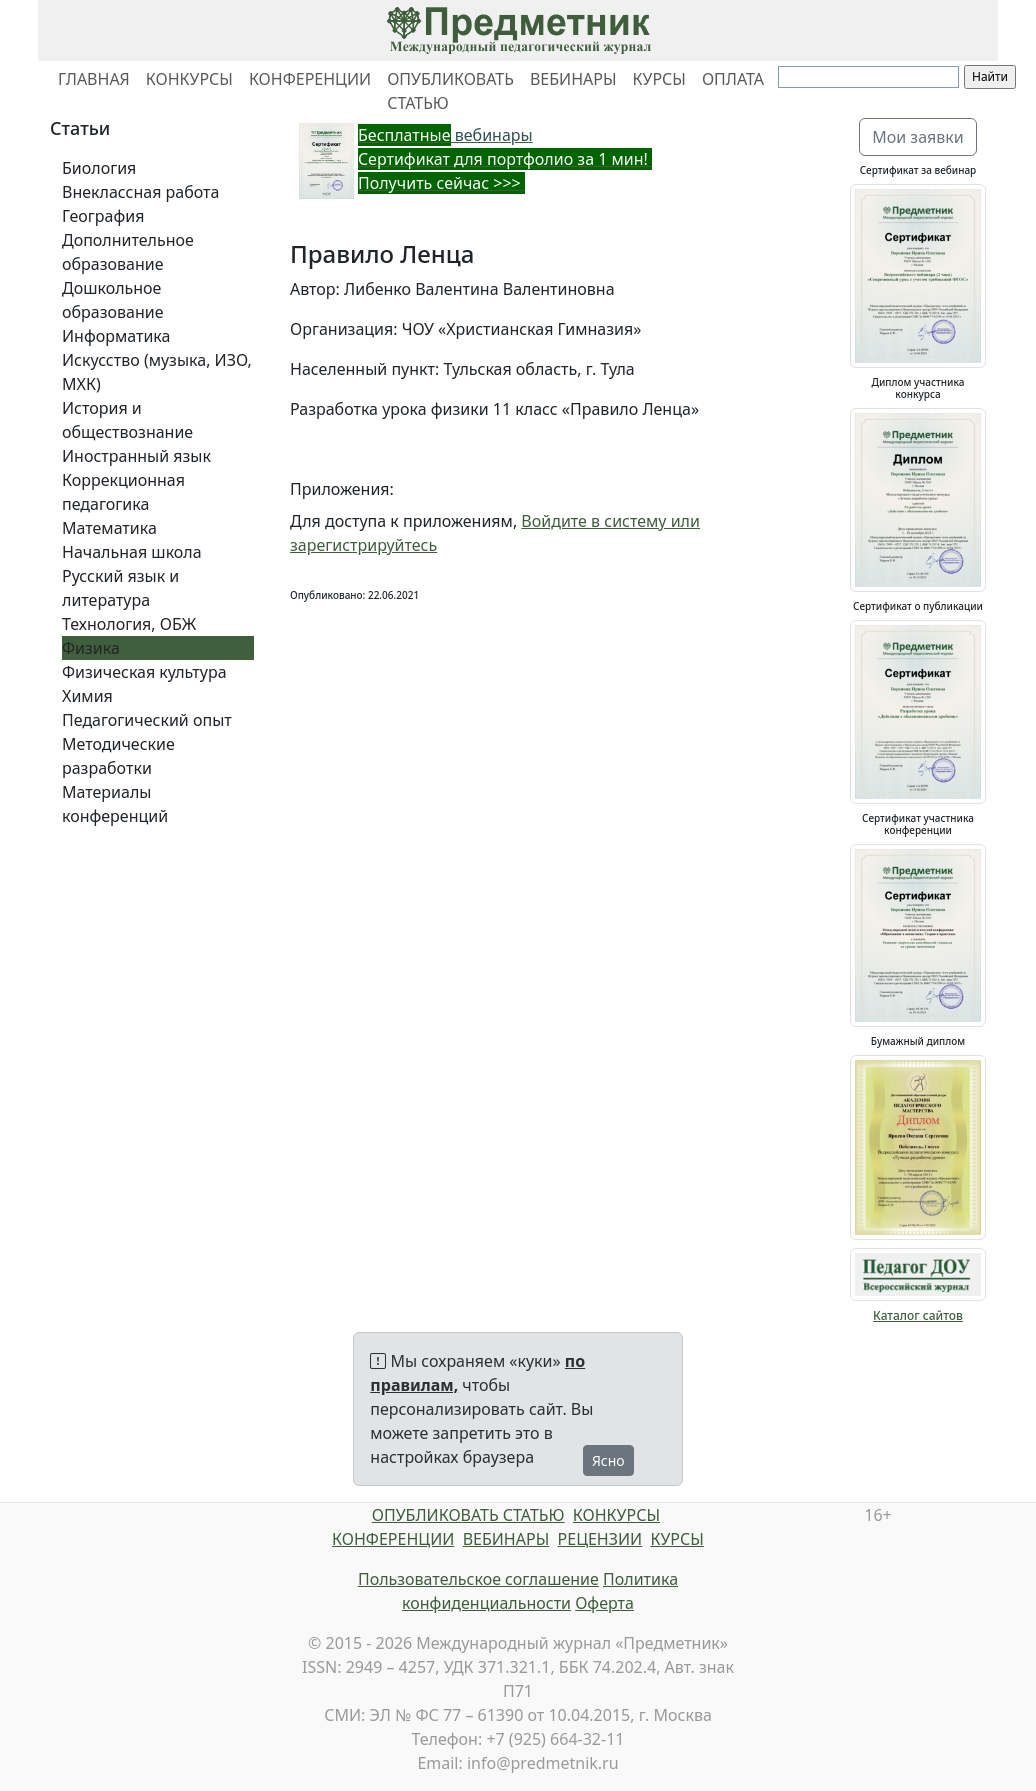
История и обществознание (127, 420)
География (103, 216)
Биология (99, 168)
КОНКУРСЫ (189, 79)
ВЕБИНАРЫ (573, 79)
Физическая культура (144, 672)
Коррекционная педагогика (123, 492)
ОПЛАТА (733, 79)
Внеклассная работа (140, 192)
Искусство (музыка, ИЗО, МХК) (157, 372)
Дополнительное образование (128, 252)
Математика (109, 528)
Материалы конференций (115, 804)
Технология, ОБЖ (129, 624)
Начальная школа (132, 552)
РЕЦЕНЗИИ (600, 1539)
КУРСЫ (659, 79)
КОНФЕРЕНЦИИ (310, 79)
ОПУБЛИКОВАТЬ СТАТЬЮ (450, 91)
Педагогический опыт (147, 720)
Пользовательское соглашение (478, 1579)
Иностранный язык (136, 456)
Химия (87, 696)
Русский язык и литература (120, 588)
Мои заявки (918, 137)
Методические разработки (118, 756)
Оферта (604, 1603)
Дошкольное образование (113, 300)
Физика (91, 648)
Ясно (608, 1460)
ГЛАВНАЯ (94, 79)
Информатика (116, 336)
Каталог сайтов (918, 1315)
